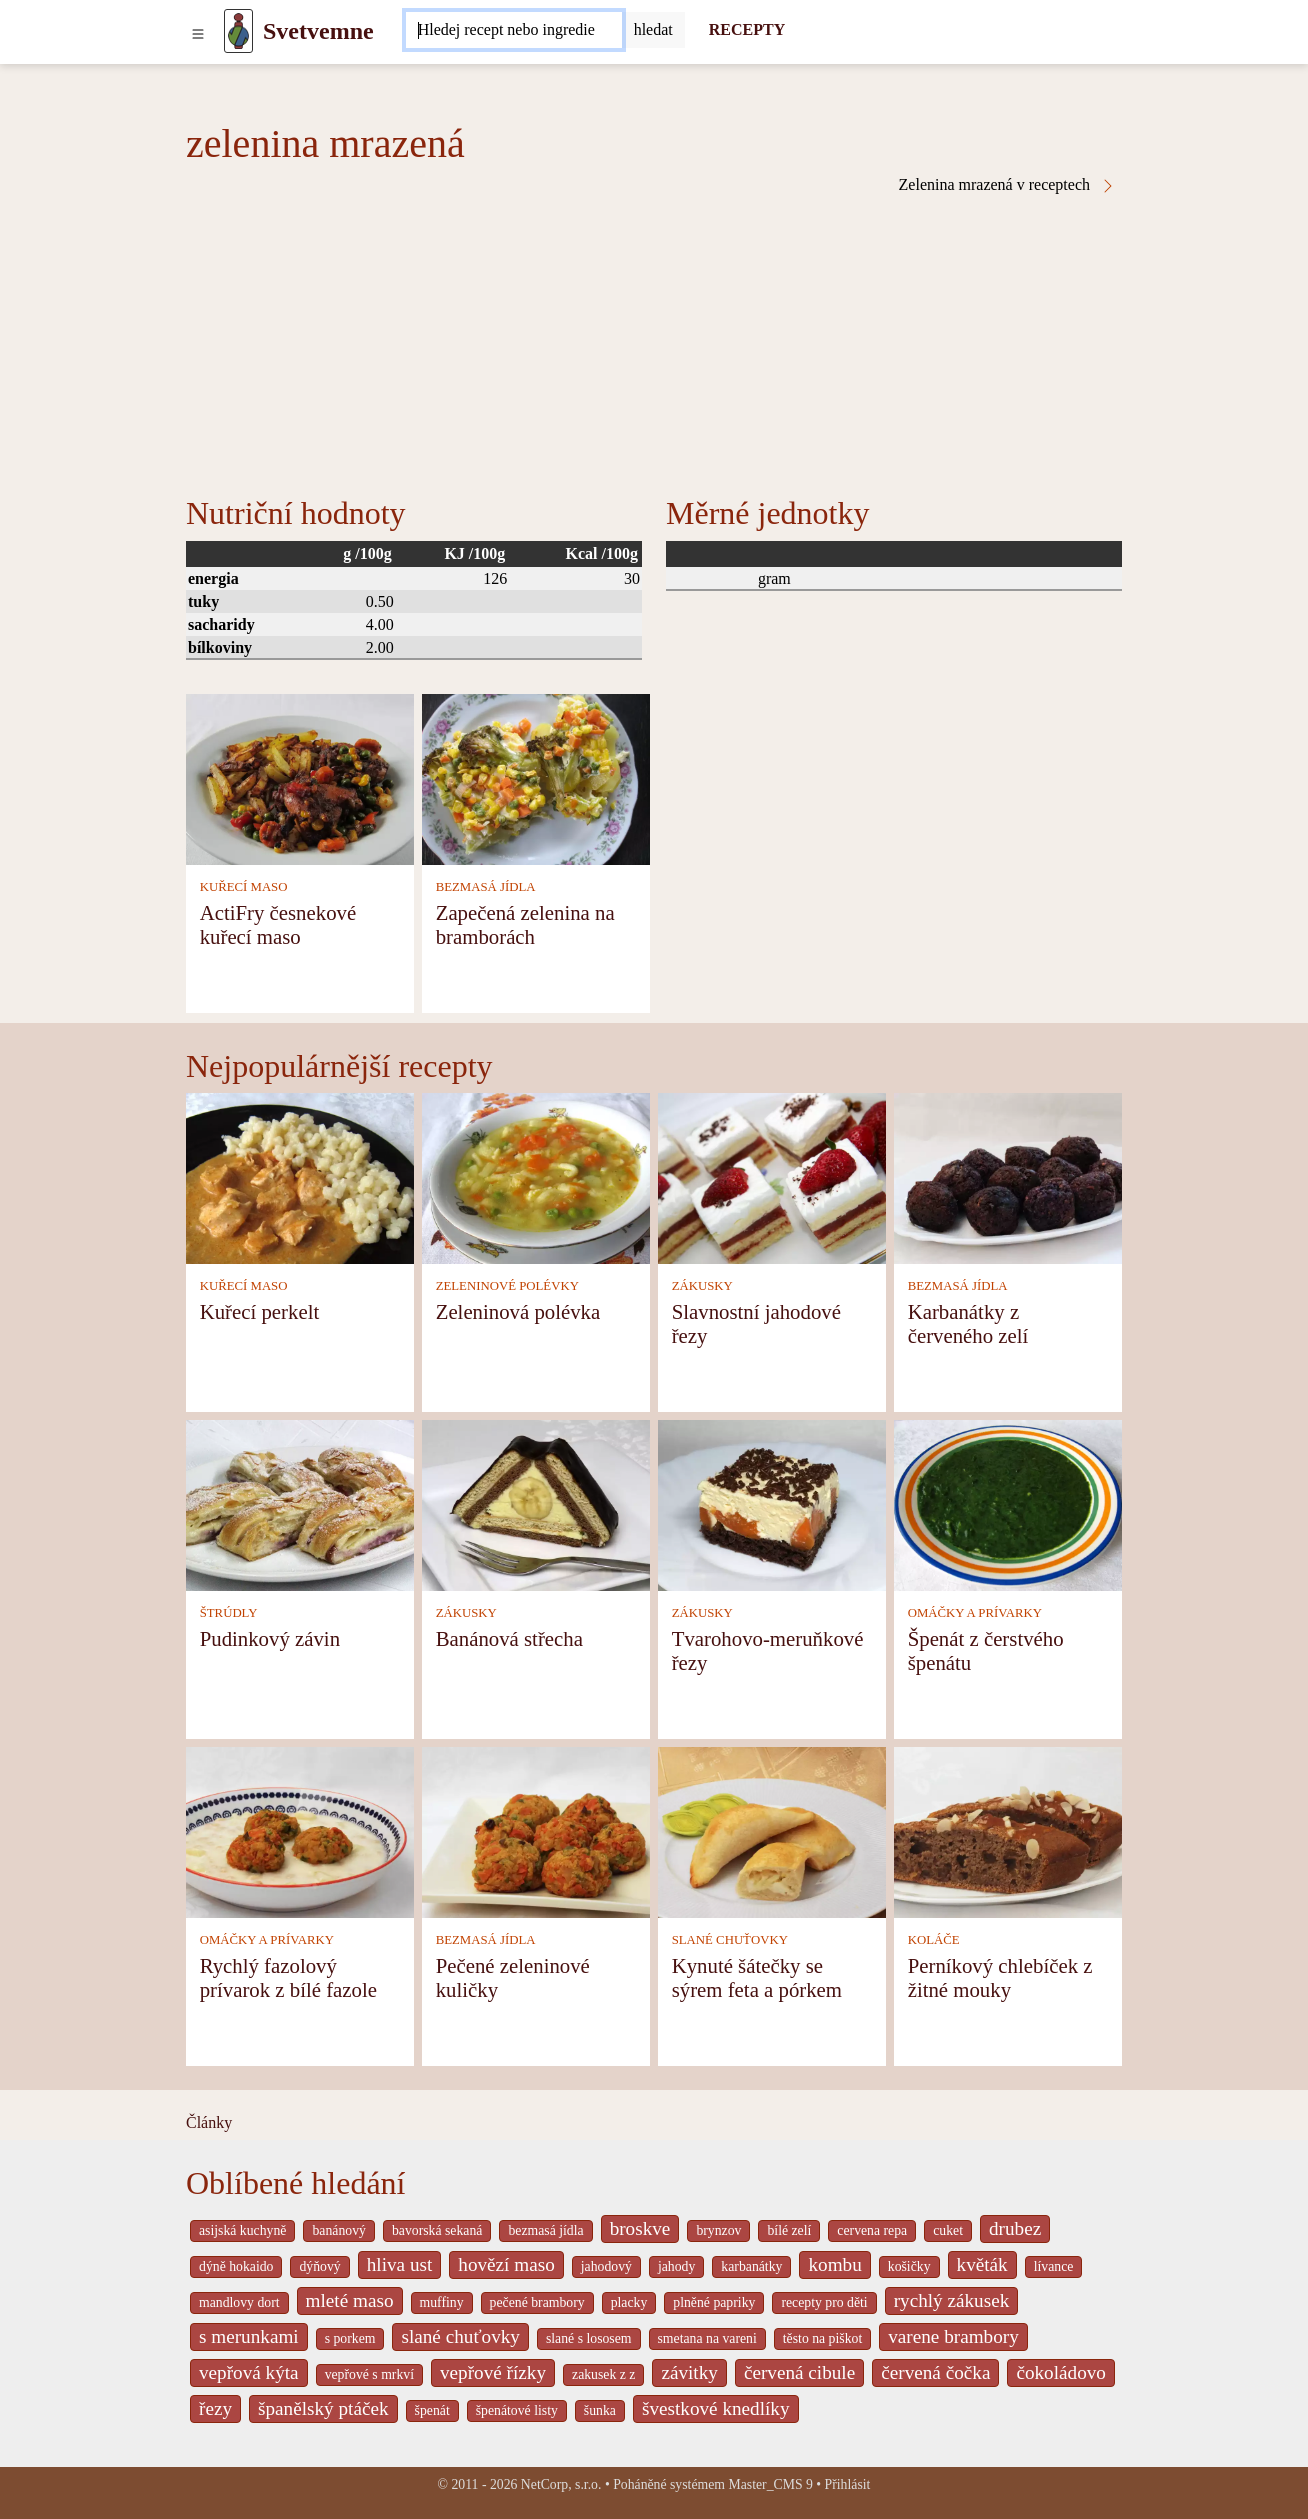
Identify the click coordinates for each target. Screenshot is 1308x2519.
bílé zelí (789, 2230)
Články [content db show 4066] (209, 2122)
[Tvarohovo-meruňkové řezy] (772, 1503)
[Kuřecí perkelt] (300, 1176)
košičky (909, 2266)
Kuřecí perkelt (260, 1311)
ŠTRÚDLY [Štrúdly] (229, 1613)
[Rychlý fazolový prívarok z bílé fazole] (300, 1830)
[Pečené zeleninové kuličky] (536, 1830)
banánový (338, 2230)
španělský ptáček (323, 2408)
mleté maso (350, 2300)
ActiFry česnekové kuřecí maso (278, 924)
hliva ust (400, 2264)
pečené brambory (537, 2302)
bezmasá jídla (545, 2230)
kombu (834, 2264)
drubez (1015, 2228)
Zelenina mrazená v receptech (1007, 185)
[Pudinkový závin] (300, 1503)
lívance (1054, 2266)
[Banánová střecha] (536, 1503)
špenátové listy (517, 2410)
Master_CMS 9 (770, 2484)
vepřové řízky (493, 2372)
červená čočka (935, 2372)
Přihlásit (848, 2484)
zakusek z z (603, 2374)
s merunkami (249, 2336)
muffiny (442, 2302)
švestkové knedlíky (716, 2408)
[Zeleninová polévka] (536, 1176)
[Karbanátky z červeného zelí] (1008, 1176)
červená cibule (799, 2372)
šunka (600, 2410)
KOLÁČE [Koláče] (934, 1940)
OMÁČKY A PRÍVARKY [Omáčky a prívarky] (975, 1613)
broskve (640, 2228)
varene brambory (953, 2336)
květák (982, 2264)
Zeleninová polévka (518, 1311)
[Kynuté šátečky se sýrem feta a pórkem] (772, 1830)
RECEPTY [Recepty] (747, 29)
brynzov (718, 2230)
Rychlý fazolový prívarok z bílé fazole (288, 1977)
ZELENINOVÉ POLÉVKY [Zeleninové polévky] (507, 1286)
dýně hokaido (236, 2266)
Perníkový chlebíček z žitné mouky (1000, 1977)
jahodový (606, 2266)
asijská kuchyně (242, 2230)
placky (629, 2302)
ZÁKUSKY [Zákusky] (702, 1286)
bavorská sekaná (437, 2230)
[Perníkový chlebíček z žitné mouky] (1008, 1830)
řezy (215, 2408)
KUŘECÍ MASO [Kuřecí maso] (244, 887)
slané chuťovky (460, 2336)
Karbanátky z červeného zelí (968, 1323)
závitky (689, 2372)
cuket (948, 2230)
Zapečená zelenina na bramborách (525, 924)
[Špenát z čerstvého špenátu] (1008, 1503)
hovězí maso (506, 2264)
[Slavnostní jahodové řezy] (772, 1176)
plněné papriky (714, 2302)
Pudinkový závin (270, 1638)
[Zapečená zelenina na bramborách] (536, 777)
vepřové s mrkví (369, 2374)
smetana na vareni (707, 2338)
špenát (432, 2410)
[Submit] (653, 30)
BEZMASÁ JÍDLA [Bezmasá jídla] (486, 887)
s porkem (350, 2338)
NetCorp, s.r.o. (561, 2484)
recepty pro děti (824, 2302)
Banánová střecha (509, 1638)
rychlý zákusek (952, 2300)
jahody (676, 2266)
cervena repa (872, 2230)
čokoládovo (1061, 2372)
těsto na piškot (822, 2338)
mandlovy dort (239, 2302)
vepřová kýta (249, 2372)
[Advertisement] (654, 344)
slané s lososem (589, 2338)
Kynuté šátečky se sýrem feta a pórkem (757, 1977)
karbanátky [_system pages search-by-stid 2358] (751, 2266)
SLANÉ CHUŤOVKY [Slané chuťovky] (730, 1940)
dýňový (319, 2266)
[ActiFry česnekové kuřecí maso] (300, 777)
